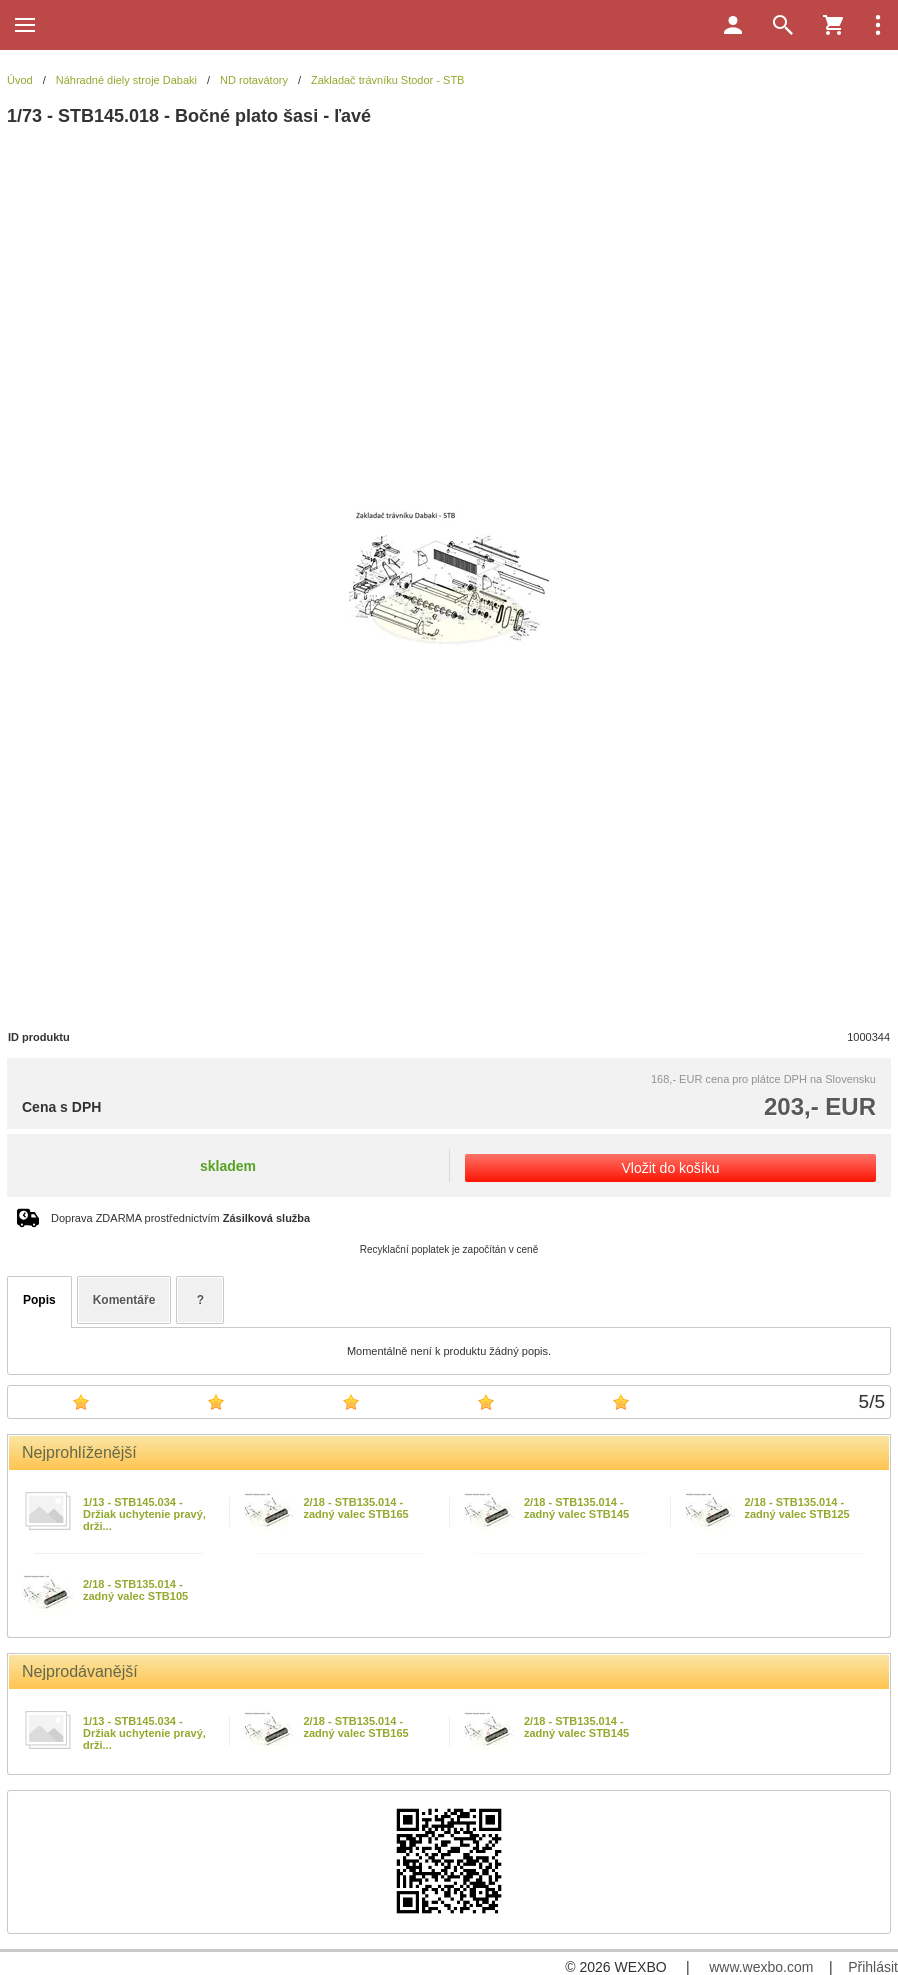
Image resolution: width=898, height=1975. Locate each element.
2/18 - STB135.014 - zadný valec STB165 (356, 1508)
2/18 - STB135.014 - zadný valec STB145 (576, 1508)
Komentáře (124, 1300)
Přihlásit (873, 1967)
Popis (39, 1300)
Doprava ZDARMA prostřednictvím (180, 1218)
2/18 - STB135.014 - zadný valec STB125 (797, 1508)
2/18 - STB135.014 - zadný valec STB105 (135, 1590)
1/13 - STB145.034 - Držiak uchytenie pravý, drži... (144, 1514)
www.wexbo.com (761, 1967)
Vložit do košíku (670, 1168)
